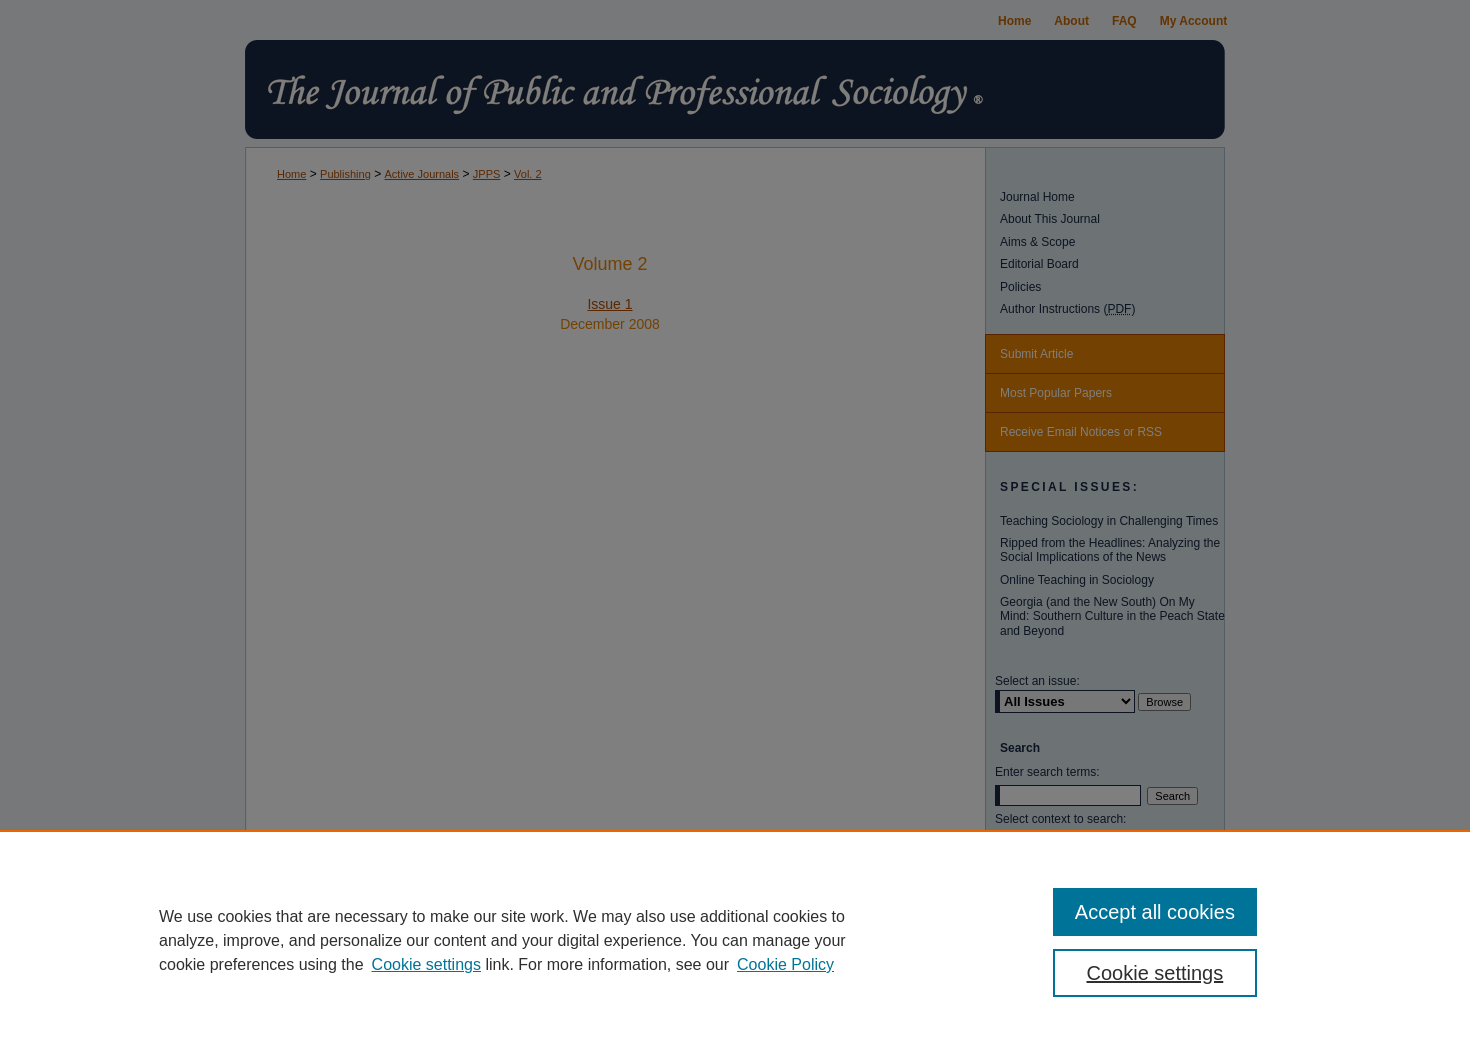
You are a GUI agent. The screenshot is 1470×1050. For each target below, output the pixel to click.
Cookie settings (426, 964)
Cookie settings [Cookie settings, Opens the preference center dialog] (1155, 973)
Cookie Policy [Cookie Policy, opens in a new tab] (785, 964)
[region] (735, 940)
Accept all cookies (1155, 912)
